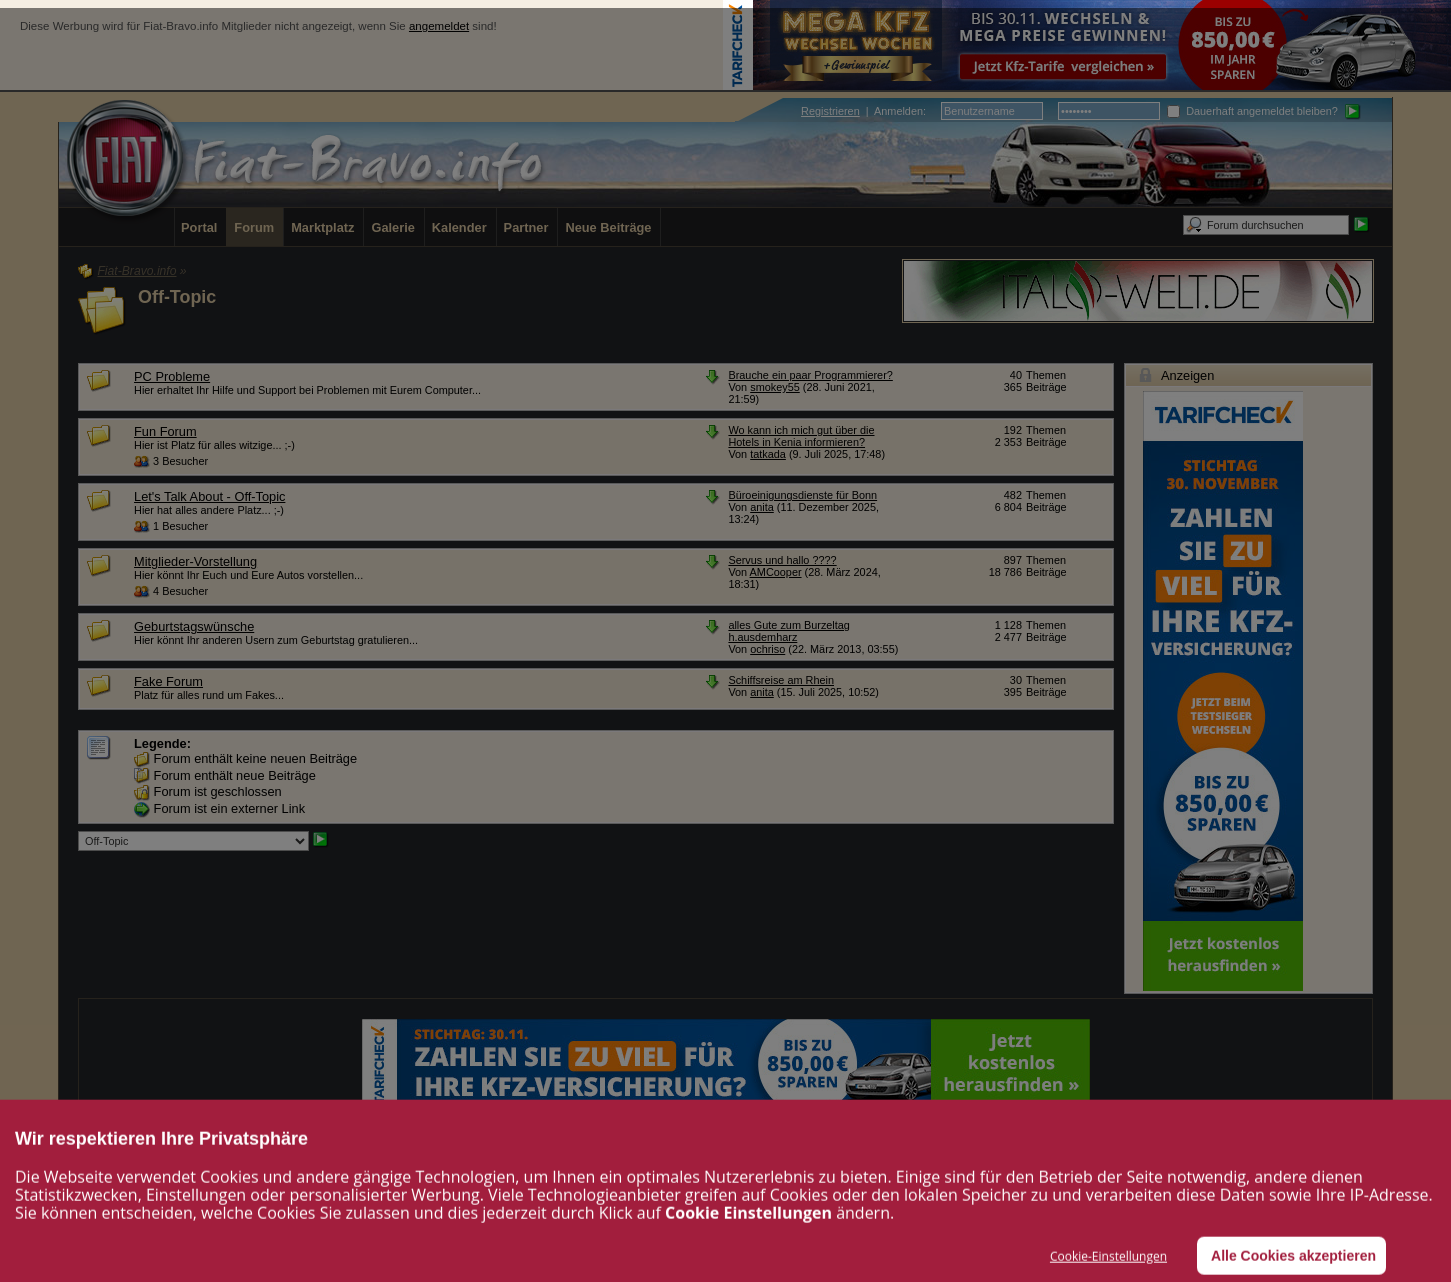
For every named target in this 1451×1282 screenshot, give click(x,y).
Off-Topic (177, 297)
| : (863, 111)
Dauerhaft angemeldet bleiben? (1252, 111)
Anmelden (898, 111)
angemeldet (439, 26)
